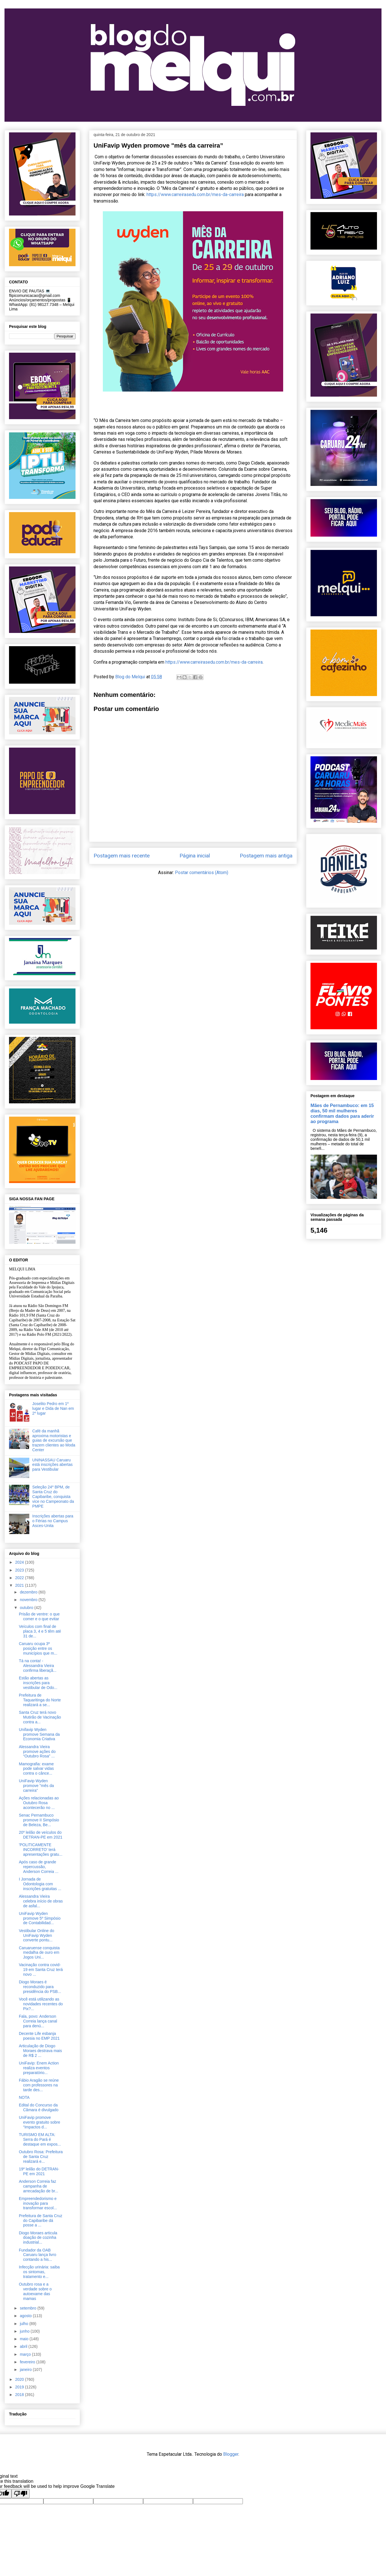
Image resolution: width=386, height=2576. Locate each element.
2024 (20, 1562)
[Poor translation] (21, 2493)
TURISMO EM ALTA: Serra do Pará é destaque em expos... (40, 2139)
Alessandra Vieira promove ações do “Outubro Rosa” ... (37, 1751)
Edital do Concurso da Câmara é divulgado (38, 2107)
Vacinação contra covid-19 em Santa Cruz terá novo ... (41, 1969)
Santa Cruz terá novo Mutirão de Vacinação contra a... (40, 1717)
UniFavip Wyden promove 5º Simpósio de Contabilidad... (40, 1918)
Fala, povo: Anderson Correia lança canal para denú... (38, 2021)
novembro (29, 1599)
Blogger (230, 2454)
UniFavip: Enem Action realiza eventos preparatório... (39, 2068)
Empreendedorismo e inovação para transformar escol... (38, 2203)
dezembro (29, 1592)
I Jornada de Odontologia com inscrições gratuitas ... (40, 1884)
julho (24, 2323)
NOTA (24, 2097)
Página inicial (194, 855)
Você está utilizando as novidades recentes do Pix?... (41, 2004)
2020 (20, 2379)
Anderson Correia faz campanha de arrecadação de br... (38, 2186)
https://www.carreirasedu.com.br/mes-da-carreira (195, 194)
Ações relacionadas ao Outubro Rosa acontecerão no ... (39, 1803)
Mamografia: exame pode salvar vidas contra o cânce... (36, 1769)
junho (25, 2331)
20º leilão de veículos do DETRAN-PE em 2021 (40, 1834)
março (26, 2354)
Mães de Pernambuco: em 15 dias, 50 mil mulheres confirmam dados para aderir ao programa (342, 1113)
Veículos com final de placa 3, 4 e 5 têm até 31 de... (40, 1631)
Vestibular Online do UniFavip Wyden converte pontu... (36, 1935)
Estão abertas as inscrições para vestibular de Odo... (38, 1683)
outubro (27, 1607)
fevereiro (28, 2362)
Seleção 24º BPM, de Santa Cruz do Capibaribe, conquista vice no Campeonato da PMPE (53, 1496)
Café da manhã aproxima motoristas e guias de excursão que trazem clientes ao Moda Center (54, 1440)
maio (24, 2339)
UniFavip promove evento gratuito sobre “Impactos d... (39, 2122)
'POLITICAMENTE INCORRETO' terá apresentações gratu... (40, 1849)
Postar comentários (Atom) (201, 872)
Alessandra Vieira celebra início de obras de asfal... (41, 1901)
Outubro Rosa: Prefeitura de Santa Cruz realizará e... (41, 2157)
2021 (20, 1585)
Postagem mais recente (122, 855)
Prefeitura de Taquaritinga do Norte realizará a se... (40, 1700)
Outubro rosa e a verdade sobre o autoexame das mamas (35, 2291)
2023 (20, 1570)
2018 (20, 2394)
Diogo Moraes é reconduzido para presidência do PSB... (40, 1987)
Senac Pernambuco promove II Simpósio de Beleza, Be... (39, 1820)
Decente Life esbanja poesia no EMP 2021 (39, 2036)
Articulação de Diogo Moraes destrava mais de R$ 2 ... (40, 2051)
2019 (20, 2387)
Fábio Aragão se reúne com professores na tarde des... (39, 2085)
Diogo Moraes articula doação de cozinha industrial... (38, 2238)
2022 (20, 1577)
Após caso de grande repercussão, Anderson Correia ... (38, 1867)
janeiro (26, 2369)
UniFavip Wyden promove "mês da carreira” (36, 1786)
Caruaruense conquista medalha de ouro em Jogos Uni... (39, 1953)
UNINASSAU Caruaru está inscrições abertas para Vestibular (52, 1465)
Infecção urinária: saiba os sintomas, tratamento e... (39, 2272)
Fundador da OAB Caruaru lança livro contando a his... (37, 2255)
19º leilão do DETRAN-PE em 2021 (39, 2171)
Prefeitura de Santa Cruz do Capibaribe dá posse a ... (40, 2220)
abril (24, 2346)
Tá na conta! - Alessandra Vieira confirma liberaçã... (37, 1666)
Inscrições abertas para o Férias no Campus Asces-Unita (53, 1521)
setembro (28, 2308)
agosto (26, 2315)
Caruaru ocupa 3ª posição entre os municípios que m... (38, 1648)
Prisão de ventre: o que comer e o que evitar (39, 1616)
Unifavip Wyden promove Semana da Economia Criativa (39, 1734)
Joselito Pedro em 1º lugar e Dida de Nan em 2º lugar (53, 1408)
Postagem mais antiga (266, 855)
